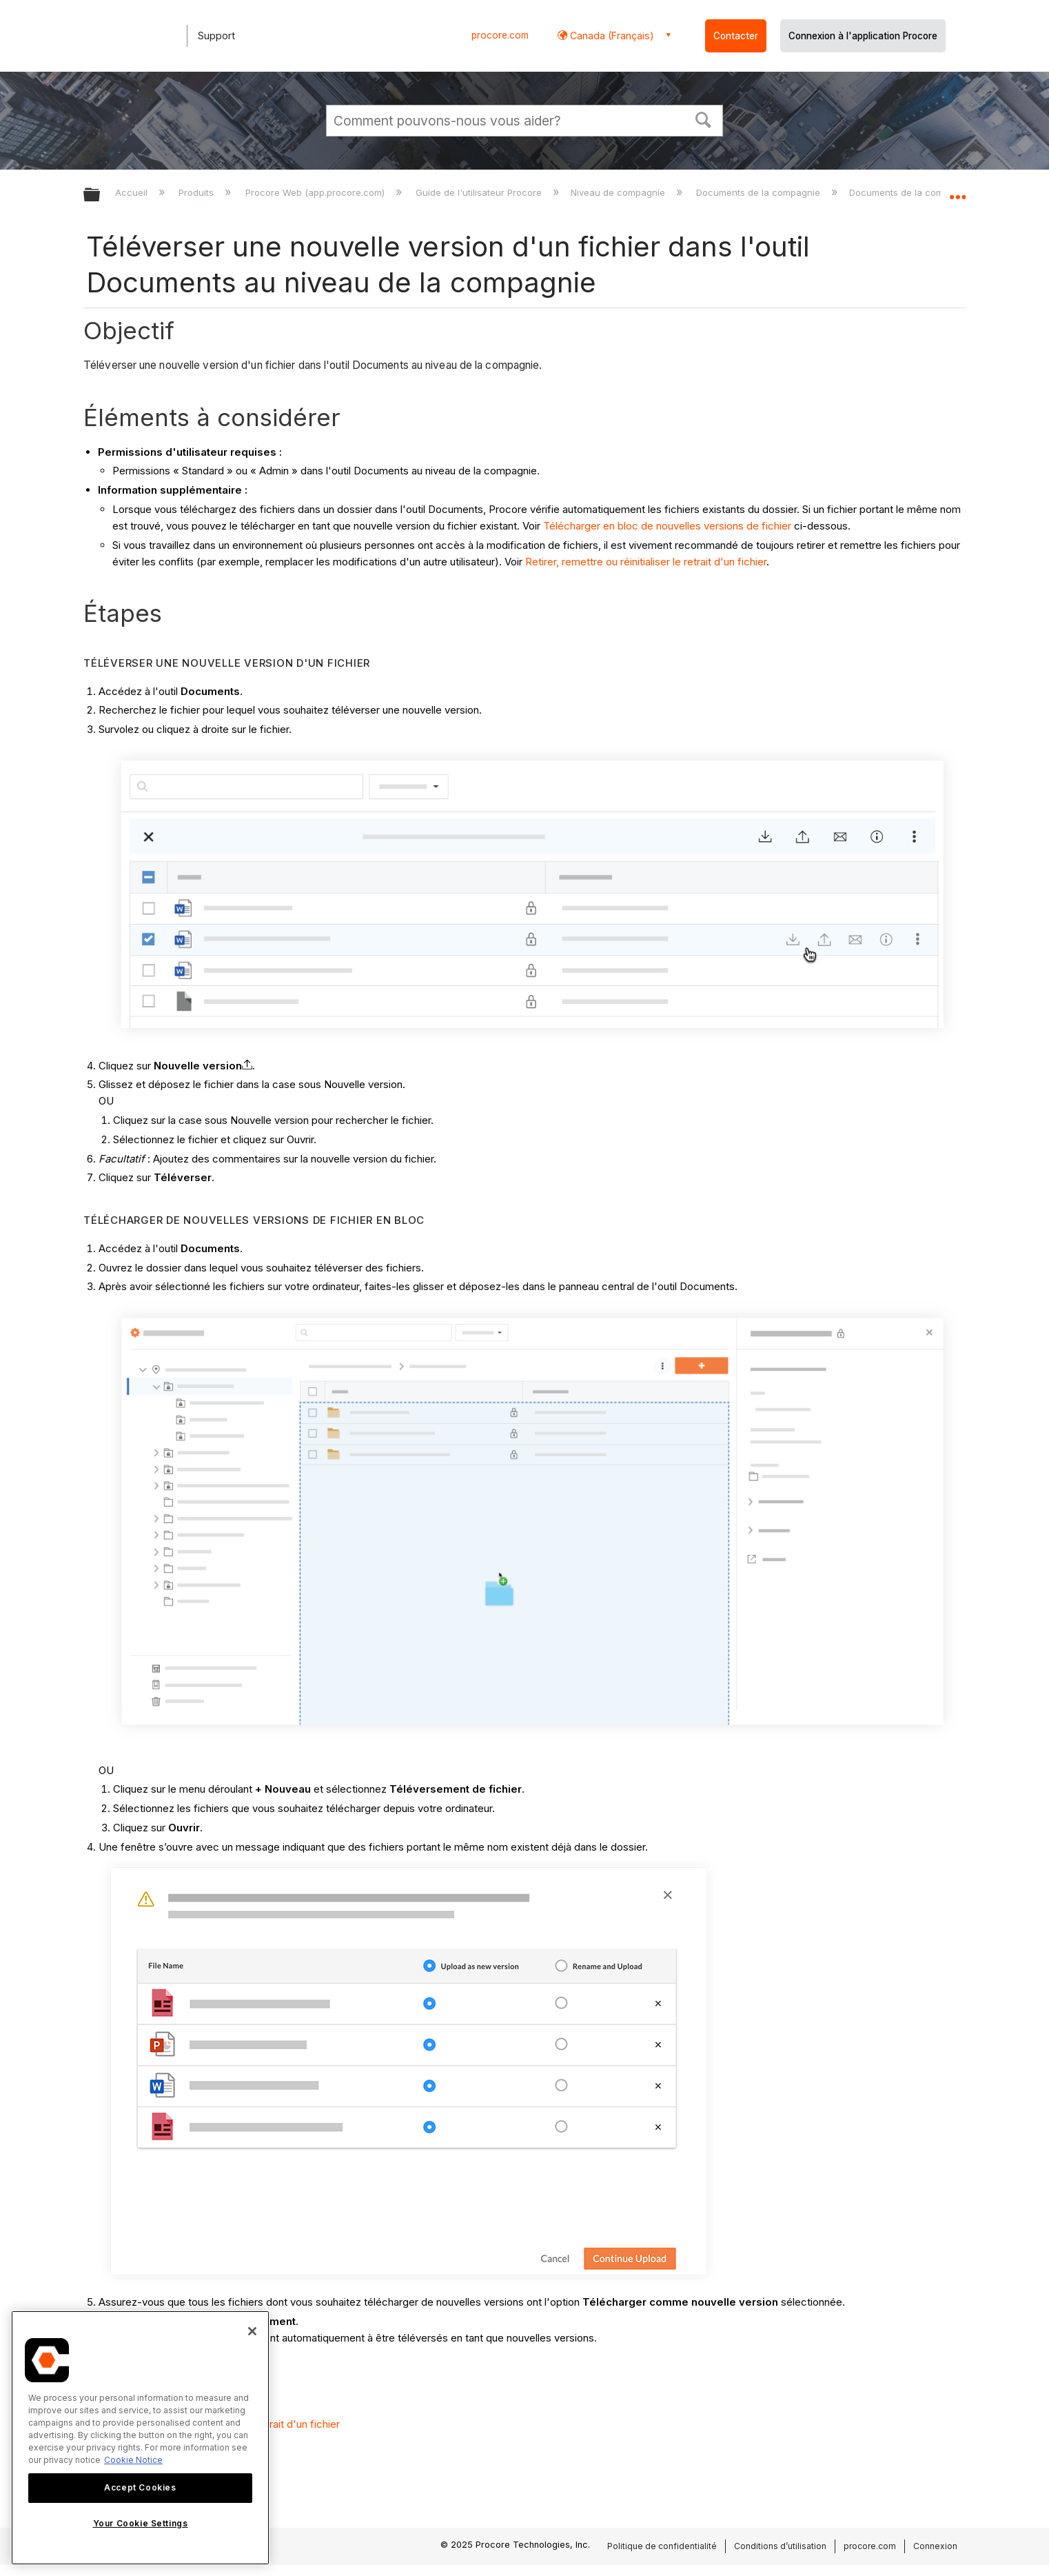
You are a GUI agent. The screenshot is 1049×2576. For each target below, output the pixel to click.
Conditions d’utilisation (780, 2546)
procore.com (500, 35)
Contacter (735, 35)
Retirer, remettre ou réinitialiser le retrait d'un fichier (645, 561)
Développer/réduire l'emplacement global (957, 191)
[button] (703, 118)
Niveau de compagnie (619, 192)
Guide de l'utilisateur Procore (480, 192)
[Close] (252, 2331)
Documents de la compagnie (759, 192)
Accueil (132, 192)
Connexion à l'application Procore (862, 35)
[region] (140, 2438)
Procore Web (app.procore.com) (316, 192)
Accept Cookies (140, 2487)
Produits (197, 192)
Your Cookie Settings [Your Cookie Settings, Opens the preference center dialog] (140, 2523)
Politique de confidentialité (662, 2546)
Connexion (935, 2546)
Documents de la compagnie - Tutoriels (936, 192)
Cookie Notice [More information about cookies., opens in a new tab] (133, 2460)
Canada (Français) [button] (610, 35)
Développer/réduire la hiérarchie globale (100, 195)
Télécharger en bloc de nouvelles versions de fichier (667, 525)
